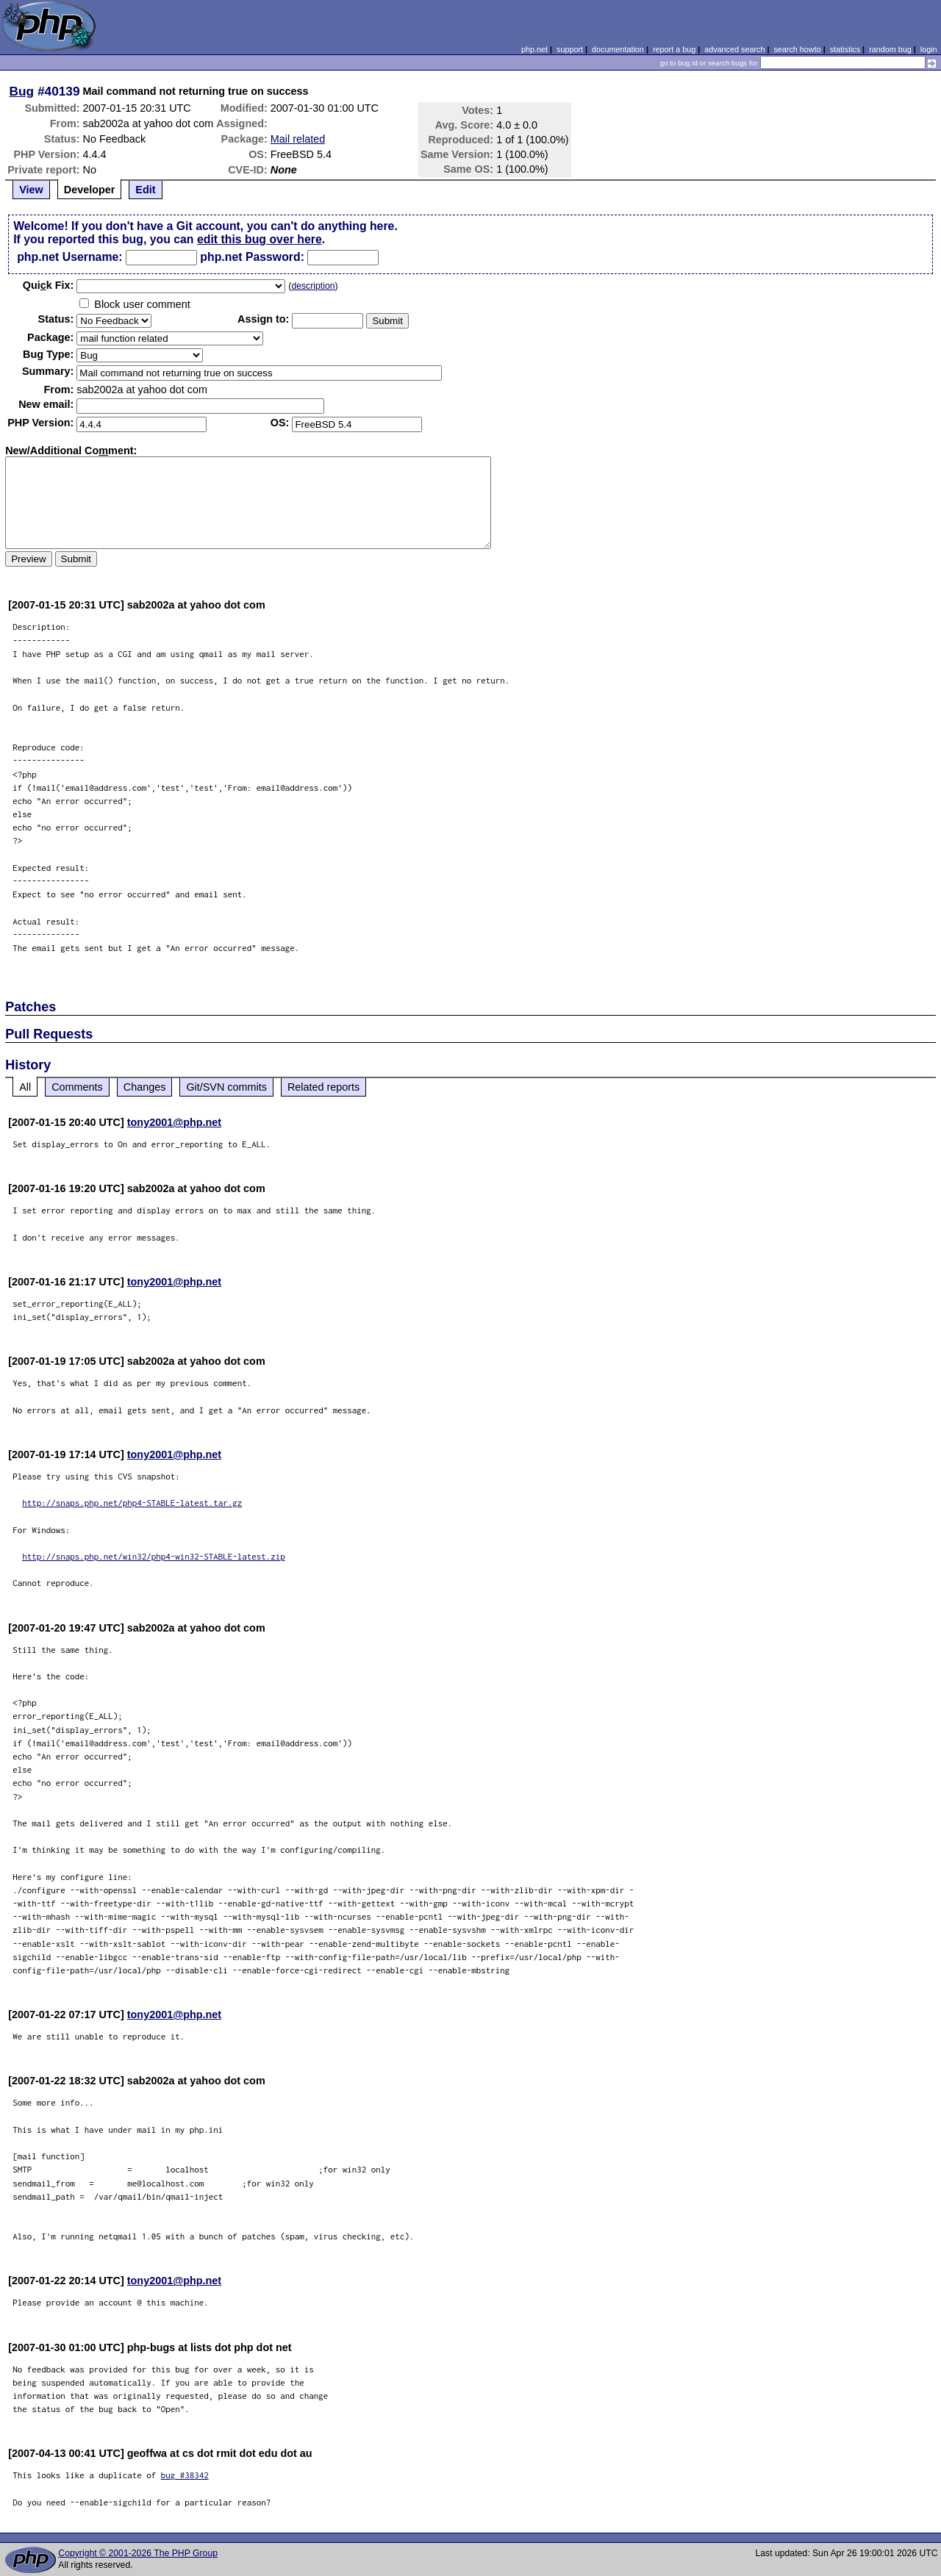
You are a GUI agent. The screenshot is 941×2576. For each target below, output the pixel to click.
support (570, 49)
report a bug (674, 49)
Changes (145, 1087)
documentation (618, 49)
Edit (145, 189)
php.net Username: (69, 257)
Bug (22, 91)
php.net (534, 49)
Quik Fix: (48, 285)
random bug (890, 49)
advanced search (734, 49)
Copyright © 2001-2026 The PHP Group (138, 2553)
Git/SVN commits (226, 1087)
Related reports (323, 1087)
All (25, 1087)
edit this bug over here (259, 239)
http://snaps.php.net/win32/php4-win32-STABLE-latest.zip (153, 1556)
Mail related (298, 139)
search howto (796, 49)
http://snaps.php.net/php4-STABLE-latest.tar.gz (132, 1502)
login (928, 49)
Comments (77, 1087)
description (312, 286)
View (31, 189)
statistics (845, 49)
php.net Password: (252, 257)
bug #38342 (185, 2475)
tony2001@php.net (174, 1122)
